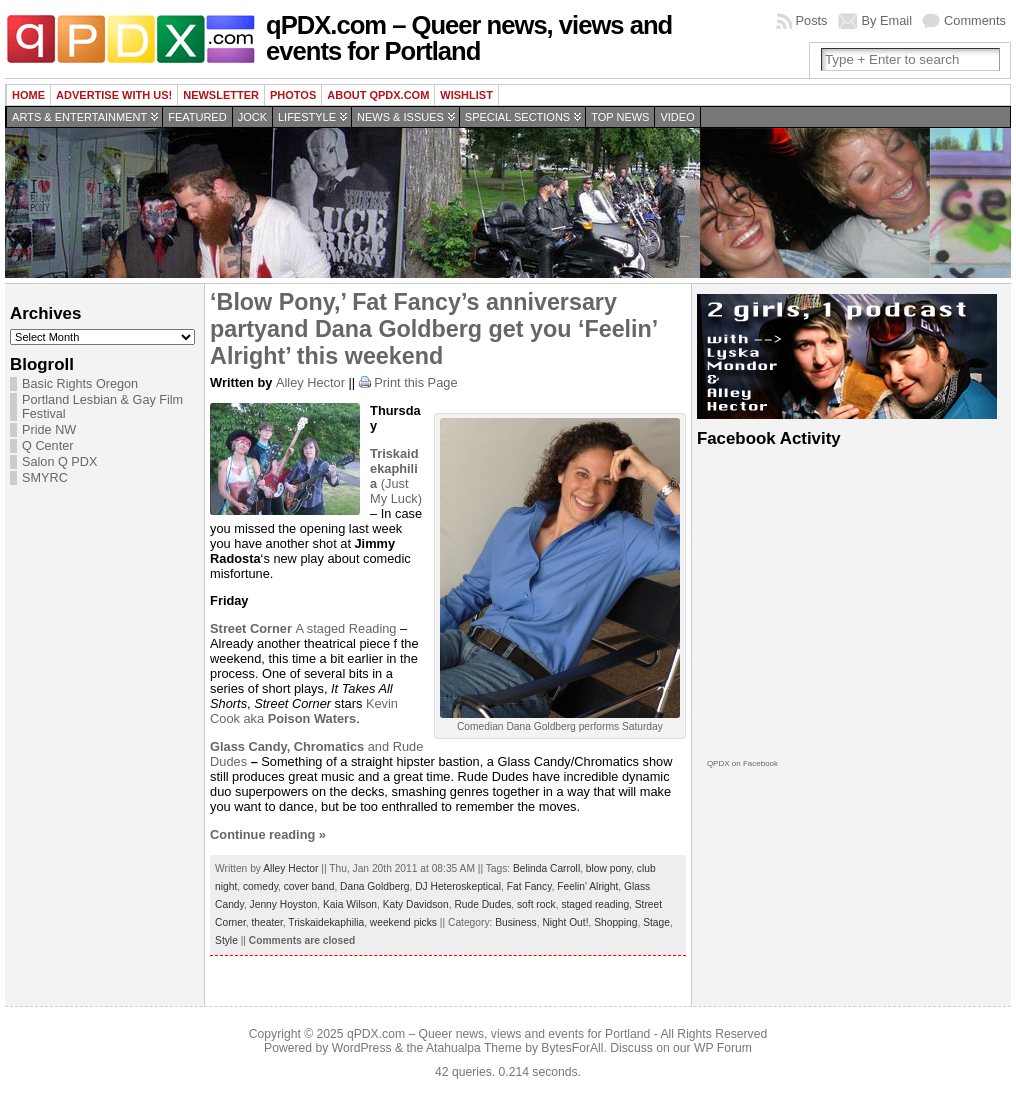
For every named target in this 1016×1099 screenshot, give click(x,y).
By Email (887, 20)
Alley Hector (310, 382)
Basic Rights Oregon (80, 384)
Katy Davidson (416, 904)
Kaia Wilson (350, 904)
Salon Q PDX (59, 462)
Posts (812, 20)
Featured (197, 117)
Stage (656, 922)
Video (677, 117)
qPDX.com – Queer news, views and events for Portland (469, 38)
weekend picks (403, 922)
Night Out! (565, 922)
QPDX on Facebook (742, 763)
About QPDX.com (378, 95)
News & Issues (400, 117)
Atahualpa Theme (474, 1048)
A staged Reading (303, 628)
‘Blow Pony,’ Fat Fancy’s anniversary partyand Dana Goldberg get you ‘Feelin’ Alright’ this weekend (433, 329)
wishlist (466, 95)
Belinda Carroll (546, 868)
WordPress (362, 1048)
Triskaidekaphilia (326, 922)
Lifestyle (307, 117)
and (301, 746)
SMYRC (45, 478)
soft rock (536, 904)
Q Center (47, 446)
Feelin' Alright (587, 886)
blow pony (608, 868)
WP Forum (723, 1048)
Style (226, 940)
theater (266, 922)
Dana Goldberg (374, 886)
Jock (252, 117)
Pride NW (49, 430)
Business (516, 922)
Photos (293, 95)
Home (28, 95)
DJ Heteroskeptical (458, 886)
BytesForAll (572, 1048)
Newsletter (221, 95)
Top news (620, 117)
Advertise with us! (114, 95)
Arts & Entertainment (79, 117)
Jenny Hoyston (284, 904)
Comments (975, 20)
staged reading (595, 904)
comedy (260, 886)
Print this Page (415, 382)
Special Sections (517, 117)
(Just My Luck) (396, 476)
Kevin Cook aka (304, 711)
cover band (309, 886)
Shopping (615, 922)
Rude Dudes (482, 904)
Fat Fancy (529, 886)
